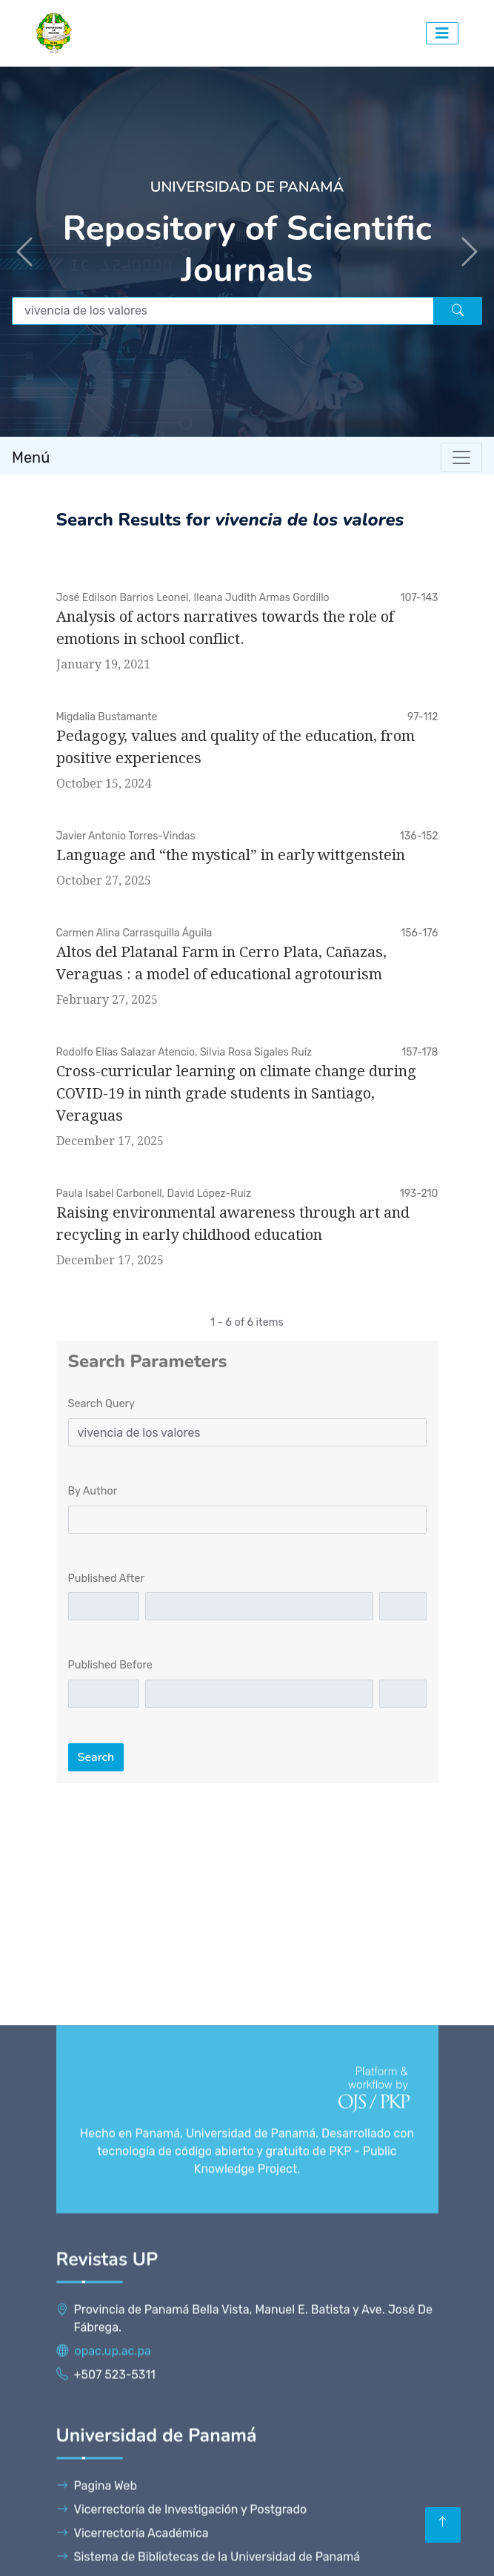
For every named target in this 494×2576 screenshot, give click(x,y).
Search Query (101, 1404)
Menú (31, 457)
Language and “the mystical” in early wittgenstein (230, 855)
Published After (106, 1578)
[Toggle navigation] (461, 457)
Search (96, 1757)
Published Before (110, 1665)
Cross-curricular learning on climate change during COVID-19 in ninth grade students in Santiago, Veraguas (236, 1093)
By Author (93, 1491)
